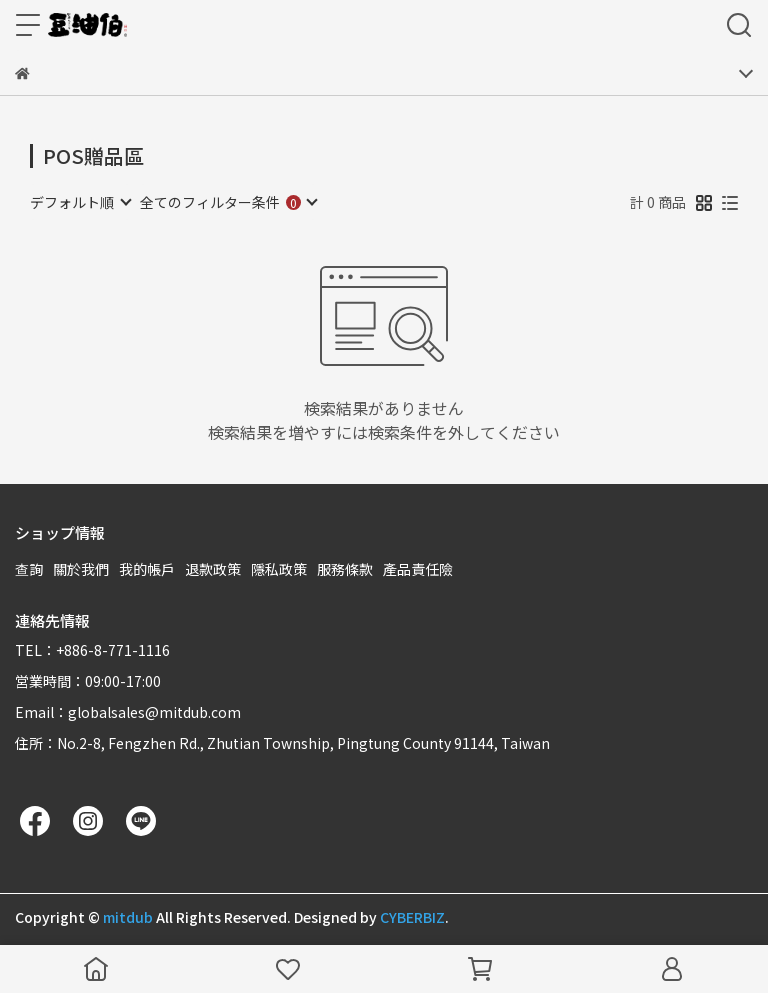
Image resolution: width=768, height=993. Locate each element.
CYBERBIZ (412, 917)
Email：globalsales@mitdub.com (128, 712)
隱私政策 (279, 569)
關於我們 (81, 569)
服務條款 (345, 569)
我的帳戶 (147, 569)
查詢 (29, 569)
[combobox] (80, 202)
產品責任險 (418, 569)
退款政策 (213, 569)
